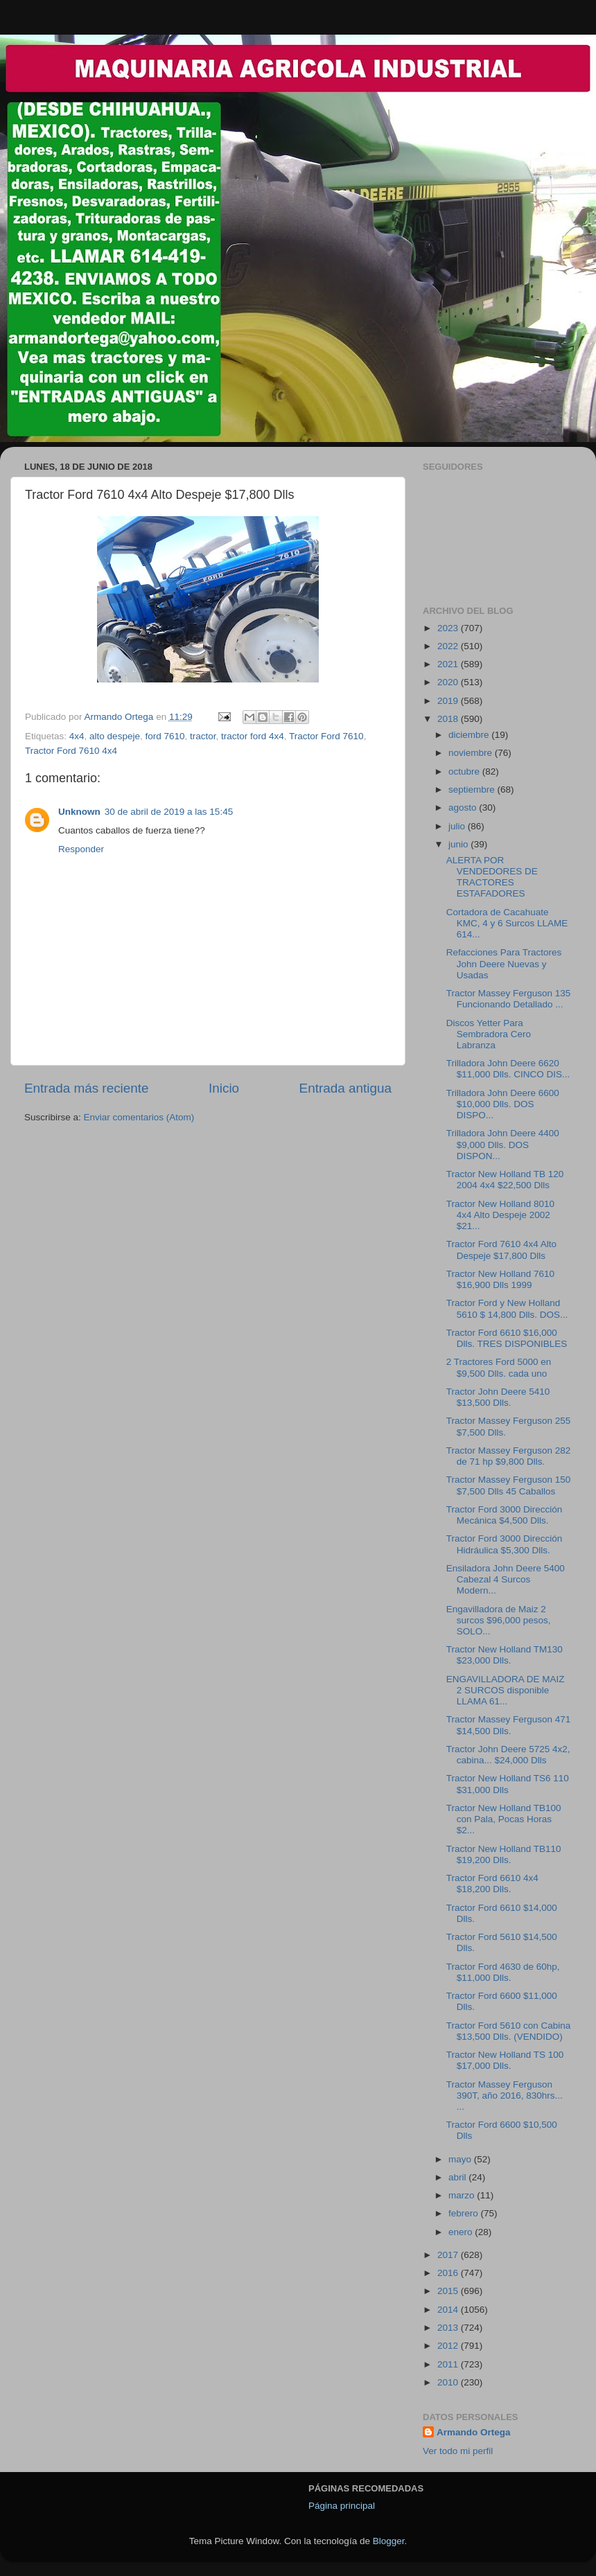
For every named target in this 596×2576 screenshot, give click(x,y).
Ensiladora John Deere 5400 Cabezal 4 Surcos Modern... (505, 1579)
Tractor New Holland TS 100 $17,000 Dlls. (505, 2060)
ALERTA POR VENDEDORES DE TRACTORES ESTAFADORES (492, 877)
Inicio (224, 1088)
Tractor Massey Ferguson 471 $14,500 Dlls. (508, 1725)
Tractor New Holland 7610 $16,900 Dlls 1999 (500, 1279)
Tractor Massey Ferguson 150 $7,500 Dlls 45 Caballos (508, 1485)
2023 (449, 628)
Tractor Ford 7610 (326, 736)
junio (459, 844)
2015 (449, 2291)
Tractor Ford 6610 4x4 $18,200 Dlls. (492, 1883)
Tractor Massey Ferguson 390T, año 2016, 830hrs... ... (504, 2095)
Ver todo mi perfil (458, 2451)
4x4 (77, 736)
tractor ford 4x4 (252, 736)
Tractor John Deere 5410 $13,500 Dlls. (498, 1397)
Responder (81, 849)
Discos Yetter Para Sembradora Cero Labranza (488, 1034)
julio (458, 826)
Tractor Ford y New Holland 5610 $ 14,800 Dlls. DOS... (507, 1308)
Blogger (389, 2541)
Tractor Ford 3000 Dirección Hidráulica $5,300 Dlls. (504, 1544)
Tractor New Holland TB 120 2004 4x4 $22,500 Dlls (505, 1179)
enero (461, 2232)
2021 (449, 664)
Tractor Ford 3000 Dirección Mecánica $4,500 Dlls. (504, 1515)
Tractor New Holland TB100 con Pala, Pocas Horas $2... (503, 1819)
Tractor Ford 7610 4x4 (71, 751)
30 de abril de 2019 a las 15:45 (169, 811)
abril (458, 2177)
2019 (449, 701)
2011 (449, 2364)
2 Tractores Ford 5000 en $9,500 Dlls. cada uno (499, 1367)
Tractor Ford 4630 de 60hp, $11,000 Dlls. (503, 1972)
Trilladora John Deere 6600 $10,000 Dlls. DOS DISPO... (502, 1104)
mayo (461, 2159)
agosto (463, 807)
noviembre (471, 753)
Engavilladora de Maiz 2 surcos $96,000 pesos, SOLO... (498, 1620)
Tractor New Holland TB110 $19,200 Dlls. (503, 1854)
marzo (462, 2195)
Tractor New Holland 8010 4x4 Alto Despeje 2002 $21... (500, 1215)
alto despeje (114, 736)
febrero (464, 2213)
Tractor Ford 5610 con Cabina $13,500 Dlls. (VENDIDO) (508, 2031)
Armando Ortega (474, 2432)
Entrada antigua (345, 1088)
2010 (449, 2382)
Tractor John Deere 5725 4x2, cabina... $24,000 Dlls (508, 1754)
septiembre (473, 789)
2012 (449, 2345)
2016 (449, 2273)
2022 (449, 646)
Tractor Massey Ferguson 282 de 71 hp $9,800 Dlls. (508, 1456)
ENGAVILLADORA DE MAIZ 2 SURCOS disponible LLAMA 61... (505, 1690)
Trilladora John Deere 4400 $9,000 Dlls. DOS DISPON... (502, 1144)
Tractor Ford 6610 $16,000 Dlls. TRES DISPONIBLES (507, 1338)
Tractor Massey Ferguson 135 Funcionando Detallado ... (508, 998)
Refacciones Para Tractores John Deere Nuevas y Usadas (504, 963)
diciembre (469, 735)
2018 (449, 719)
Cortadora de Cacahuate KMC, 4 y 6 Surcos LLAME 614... (507, 923)
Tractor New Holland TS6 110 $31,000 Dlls (507, 1783)
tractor (203, 736)
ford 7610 (164, 736)
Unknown (79, 811)
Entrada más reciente (86, 1088)
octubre (465, 771)
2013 (449, 2327)
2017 (449, 2255)
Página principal (341, 2505)
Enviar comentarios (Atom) (139, 1117)
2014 (449, 2309)
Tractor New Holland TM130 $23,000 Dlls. (504, 1655)
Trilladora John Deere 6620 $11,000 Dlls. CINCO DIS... (508, 1068)
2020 (449, 682)
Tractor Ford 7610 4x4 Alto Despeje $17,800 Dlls (501, 1249)
